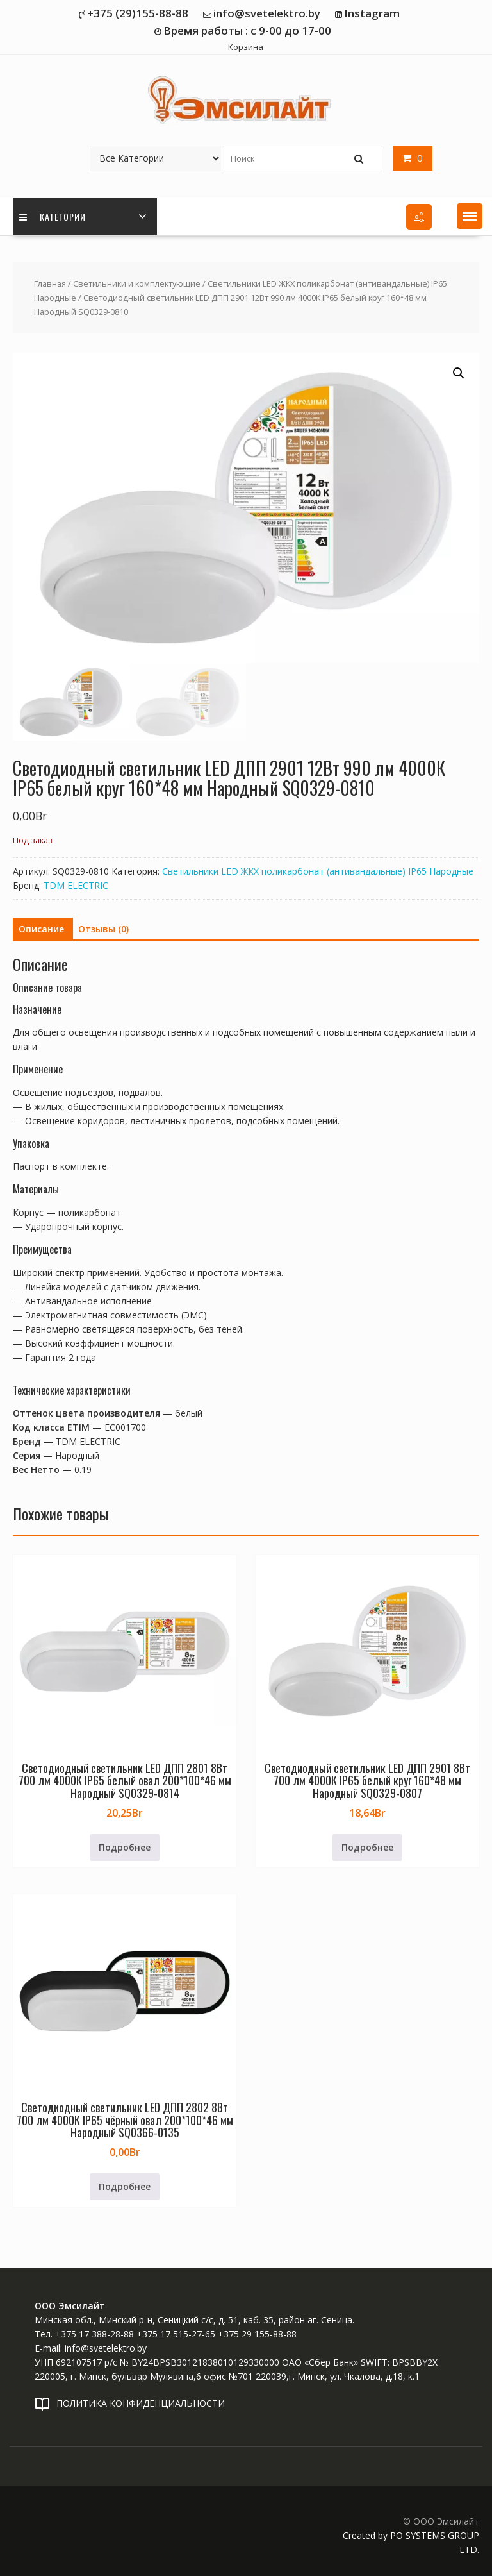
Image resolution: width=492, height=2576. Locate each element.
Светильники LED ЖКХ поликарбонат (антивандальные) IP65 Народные (317, 871)
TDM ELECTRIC (76, 885)
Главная (50, 283)
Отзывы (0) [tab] (103, 929)
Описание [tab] (41, 929)
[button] (469, 216)
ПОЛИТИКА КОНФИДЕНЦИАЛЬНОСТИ (140, 2403)
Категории (52, 216)
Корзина (245, 47)
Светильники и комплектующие (137, 283)
